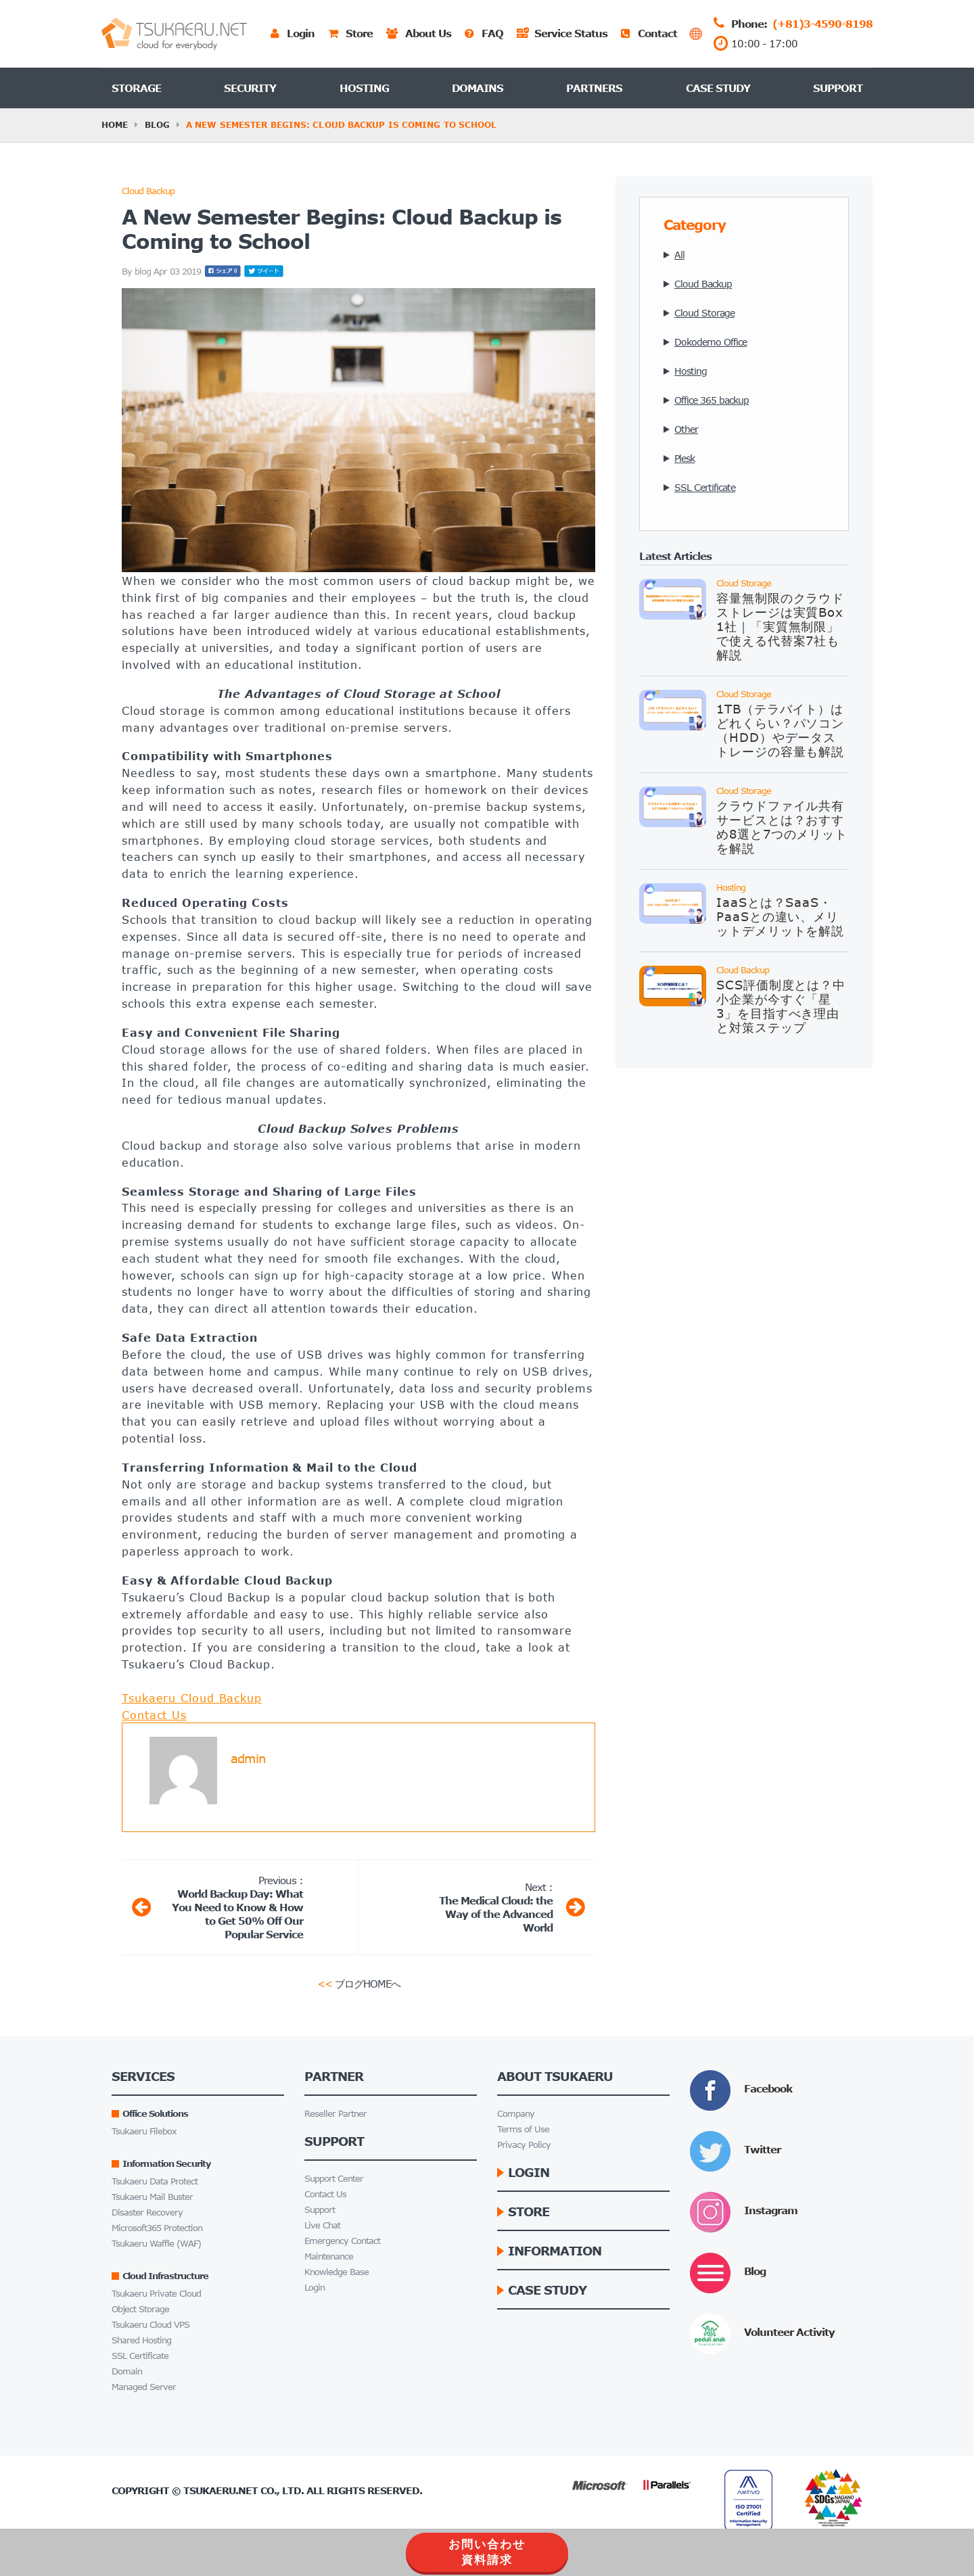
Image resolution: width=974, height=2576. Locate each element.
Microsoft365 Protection (157, 2228)
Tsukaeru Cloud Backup (192, 1697)
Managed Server (144, 2387)
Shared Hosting (141, 2340)
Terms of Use (523, 2129)
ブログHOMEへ (358, 1983)
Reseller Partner (335, 2113)
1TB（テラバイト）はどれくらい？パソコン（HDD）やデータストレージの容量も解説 (780, 730)
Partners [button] (594, 88)
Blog (157, 125)
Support (837, 88)
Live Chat (322, 2225)
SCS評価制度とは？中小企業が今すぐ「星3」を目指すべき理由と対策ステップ (780, 1006)
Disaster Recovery (147, 2212)
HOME (114, 125)
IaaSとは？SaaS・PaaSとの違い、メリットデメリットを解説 (780, 916)
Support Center (333, 2178)
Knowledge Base (336, 2272)
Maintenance (328, 2256)
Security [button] (250, 88)
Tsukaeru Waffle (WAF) (156, 2243)
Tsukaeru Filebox (144, 2131)
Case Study (718, 88)
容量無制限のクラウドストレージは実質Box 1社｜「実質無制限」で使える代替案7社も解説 (780, 626)
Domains (477, 88)
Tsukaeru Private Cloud (156, 2293)
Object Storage (140, 2309)
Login (314, 2287)
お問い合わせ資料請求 (487, 2552)
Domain (127, 2371)
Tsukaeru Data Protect (155, 2181)
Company (515, 2113)
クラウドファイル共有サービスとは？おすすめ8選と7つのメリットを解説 (782, 827)
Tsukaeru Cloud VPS (150, 2324)
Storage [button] (136, 88)
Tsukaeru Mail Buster (152, 2197)
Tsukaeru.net (220, 2490)
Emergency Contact (342, 2241)
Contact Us (154, 1714)
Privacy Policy (524, 2144)
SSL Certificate (140, 2355)
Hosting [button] (364, 88)
